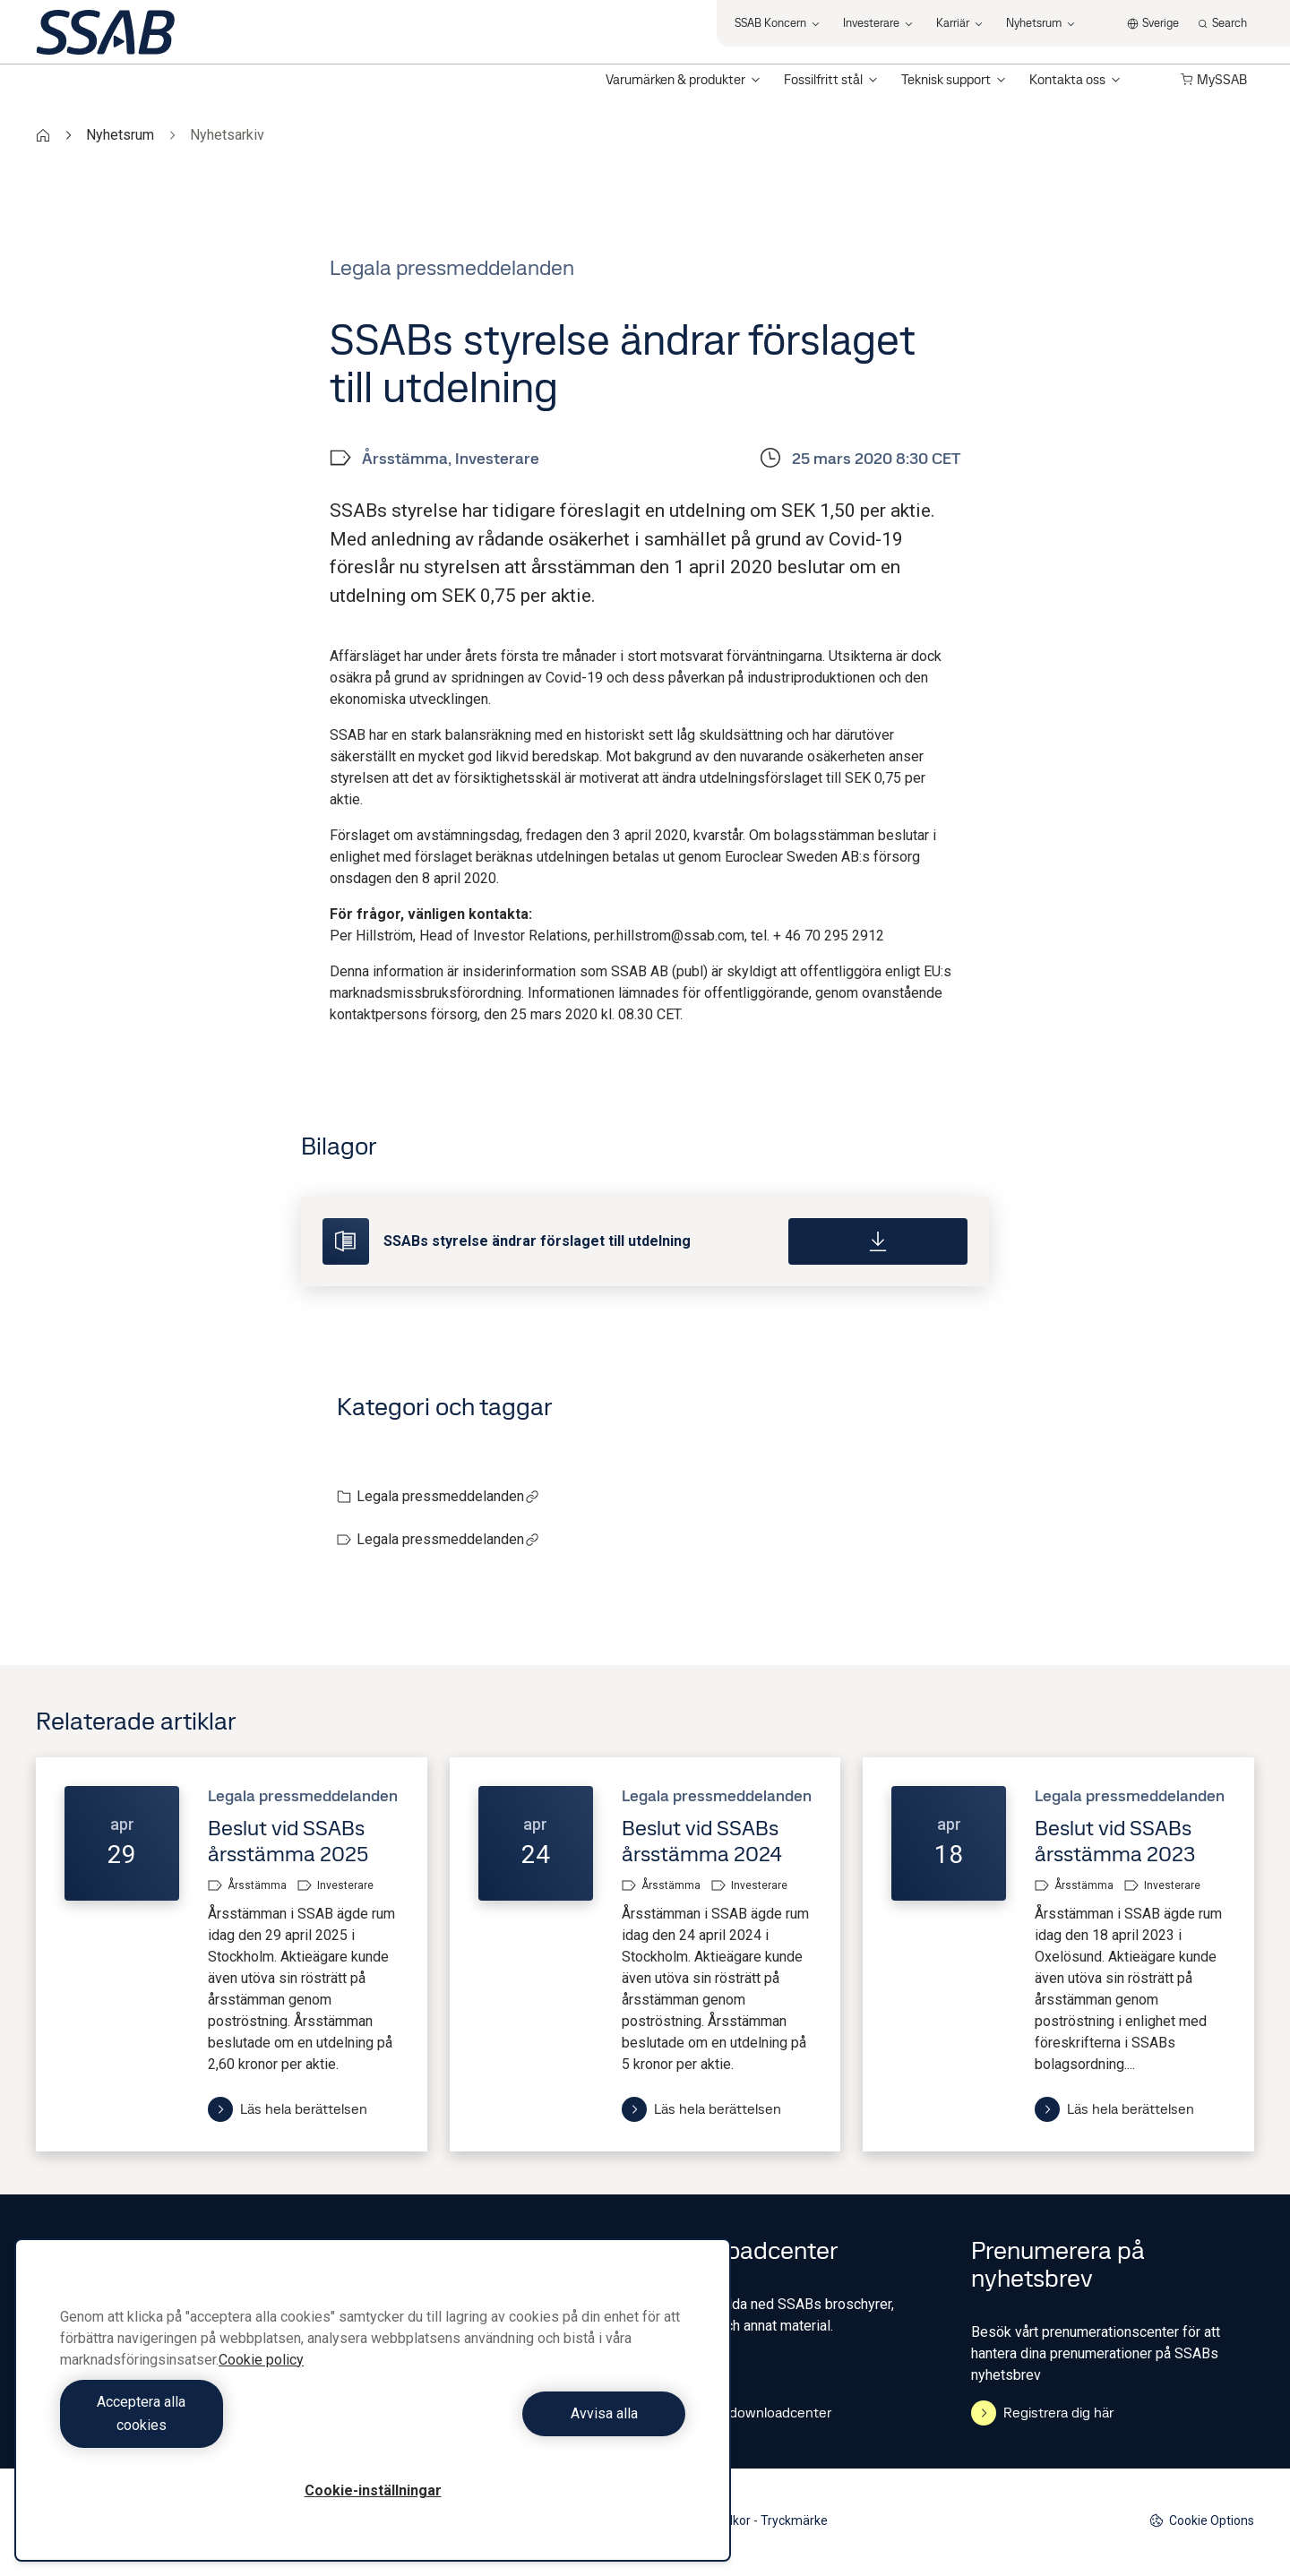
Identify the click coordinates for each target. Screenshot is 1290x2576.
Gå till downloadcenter (745, 2413)
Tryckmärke (794, 2520)
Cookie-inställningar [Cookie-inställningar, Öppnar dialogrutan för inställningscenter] (373, 2490)
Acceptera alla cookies (212, 2425)
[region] (372, 2412)
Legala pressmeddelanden (448, 1496)
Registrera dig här (1042, 2413)
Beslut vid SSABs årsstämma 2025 (288, 1841)
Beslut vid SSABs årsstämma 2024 (702, 1841)
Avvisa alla (533, 2425)
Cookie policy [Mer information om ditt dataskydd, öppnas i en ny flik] (261, 2382)
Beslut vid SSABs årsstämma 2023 (1115, 1841)
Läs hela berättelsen (287, 2109)
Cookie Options (1201, 2521)
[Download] (878, 1241)
